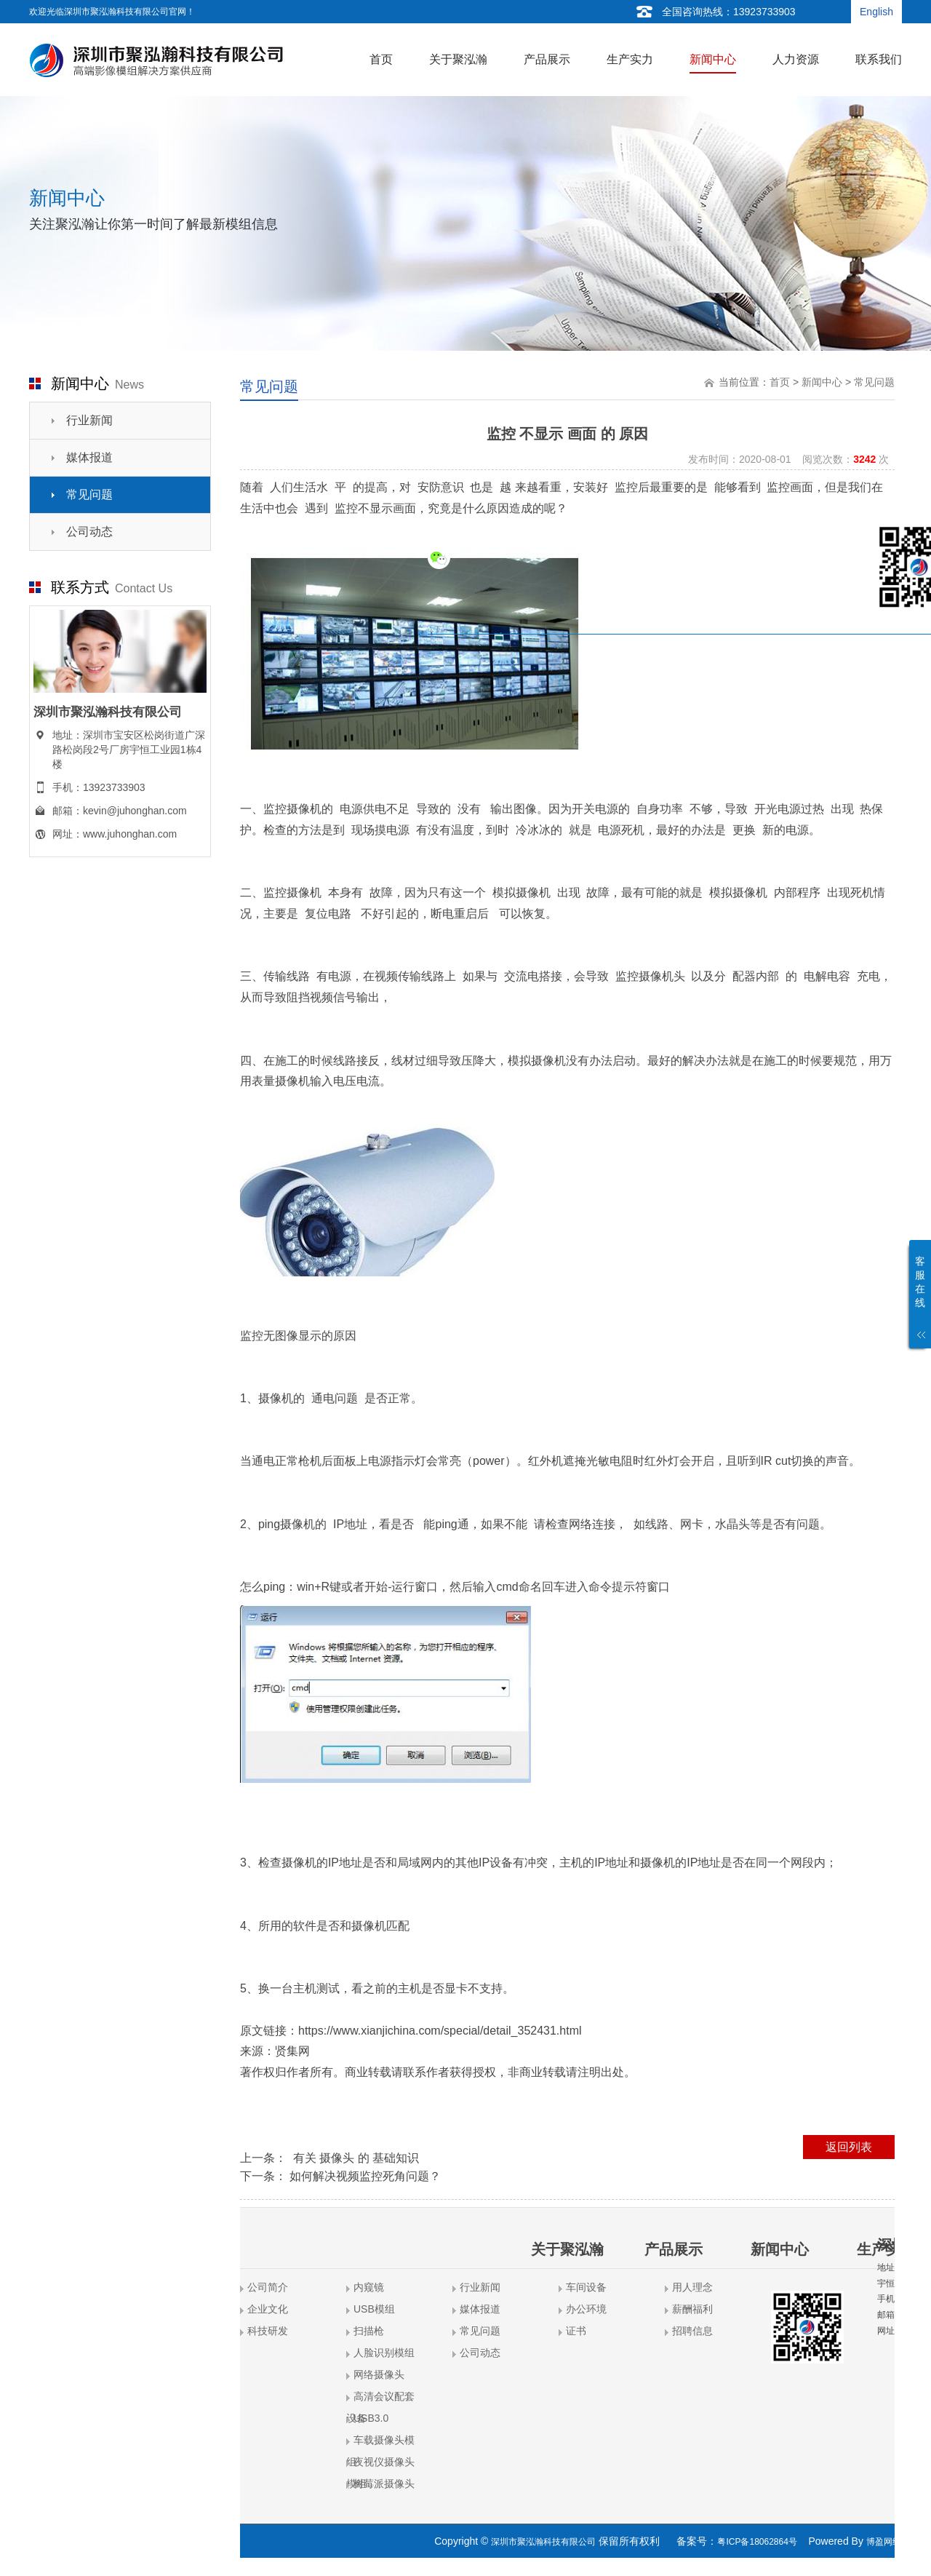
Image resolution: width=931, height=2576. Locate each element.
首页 (780, 382)
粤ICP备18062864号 (756, 2542)
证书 (576, 2331)
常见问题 (89, 494)
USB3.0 (370, 2418)
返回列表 (849, 2147)
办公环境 (586, 2309)
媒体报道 (89, 457)
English (876, 11)
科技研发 (267, 2331)
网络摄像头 (378, 2374)
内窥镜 (368, 2287)
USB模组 (374, 2309)
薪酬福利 (692, 2309)
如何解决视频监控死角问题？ (365, 2176)
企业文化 (267, 2309)
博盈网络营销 (892, 2542)
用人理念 (692, 2287)
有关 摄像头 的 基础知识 (354, 2158)
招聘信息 (692, 2331)
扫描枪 (368, 2331)
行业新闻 (89, 420)
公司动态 (89, 531)
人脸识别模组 (384, 2352)
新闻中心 (822, 382)
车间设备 (586, 2287)
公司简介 (267, 2287)
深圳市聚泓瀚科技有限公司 (543, 2542)
